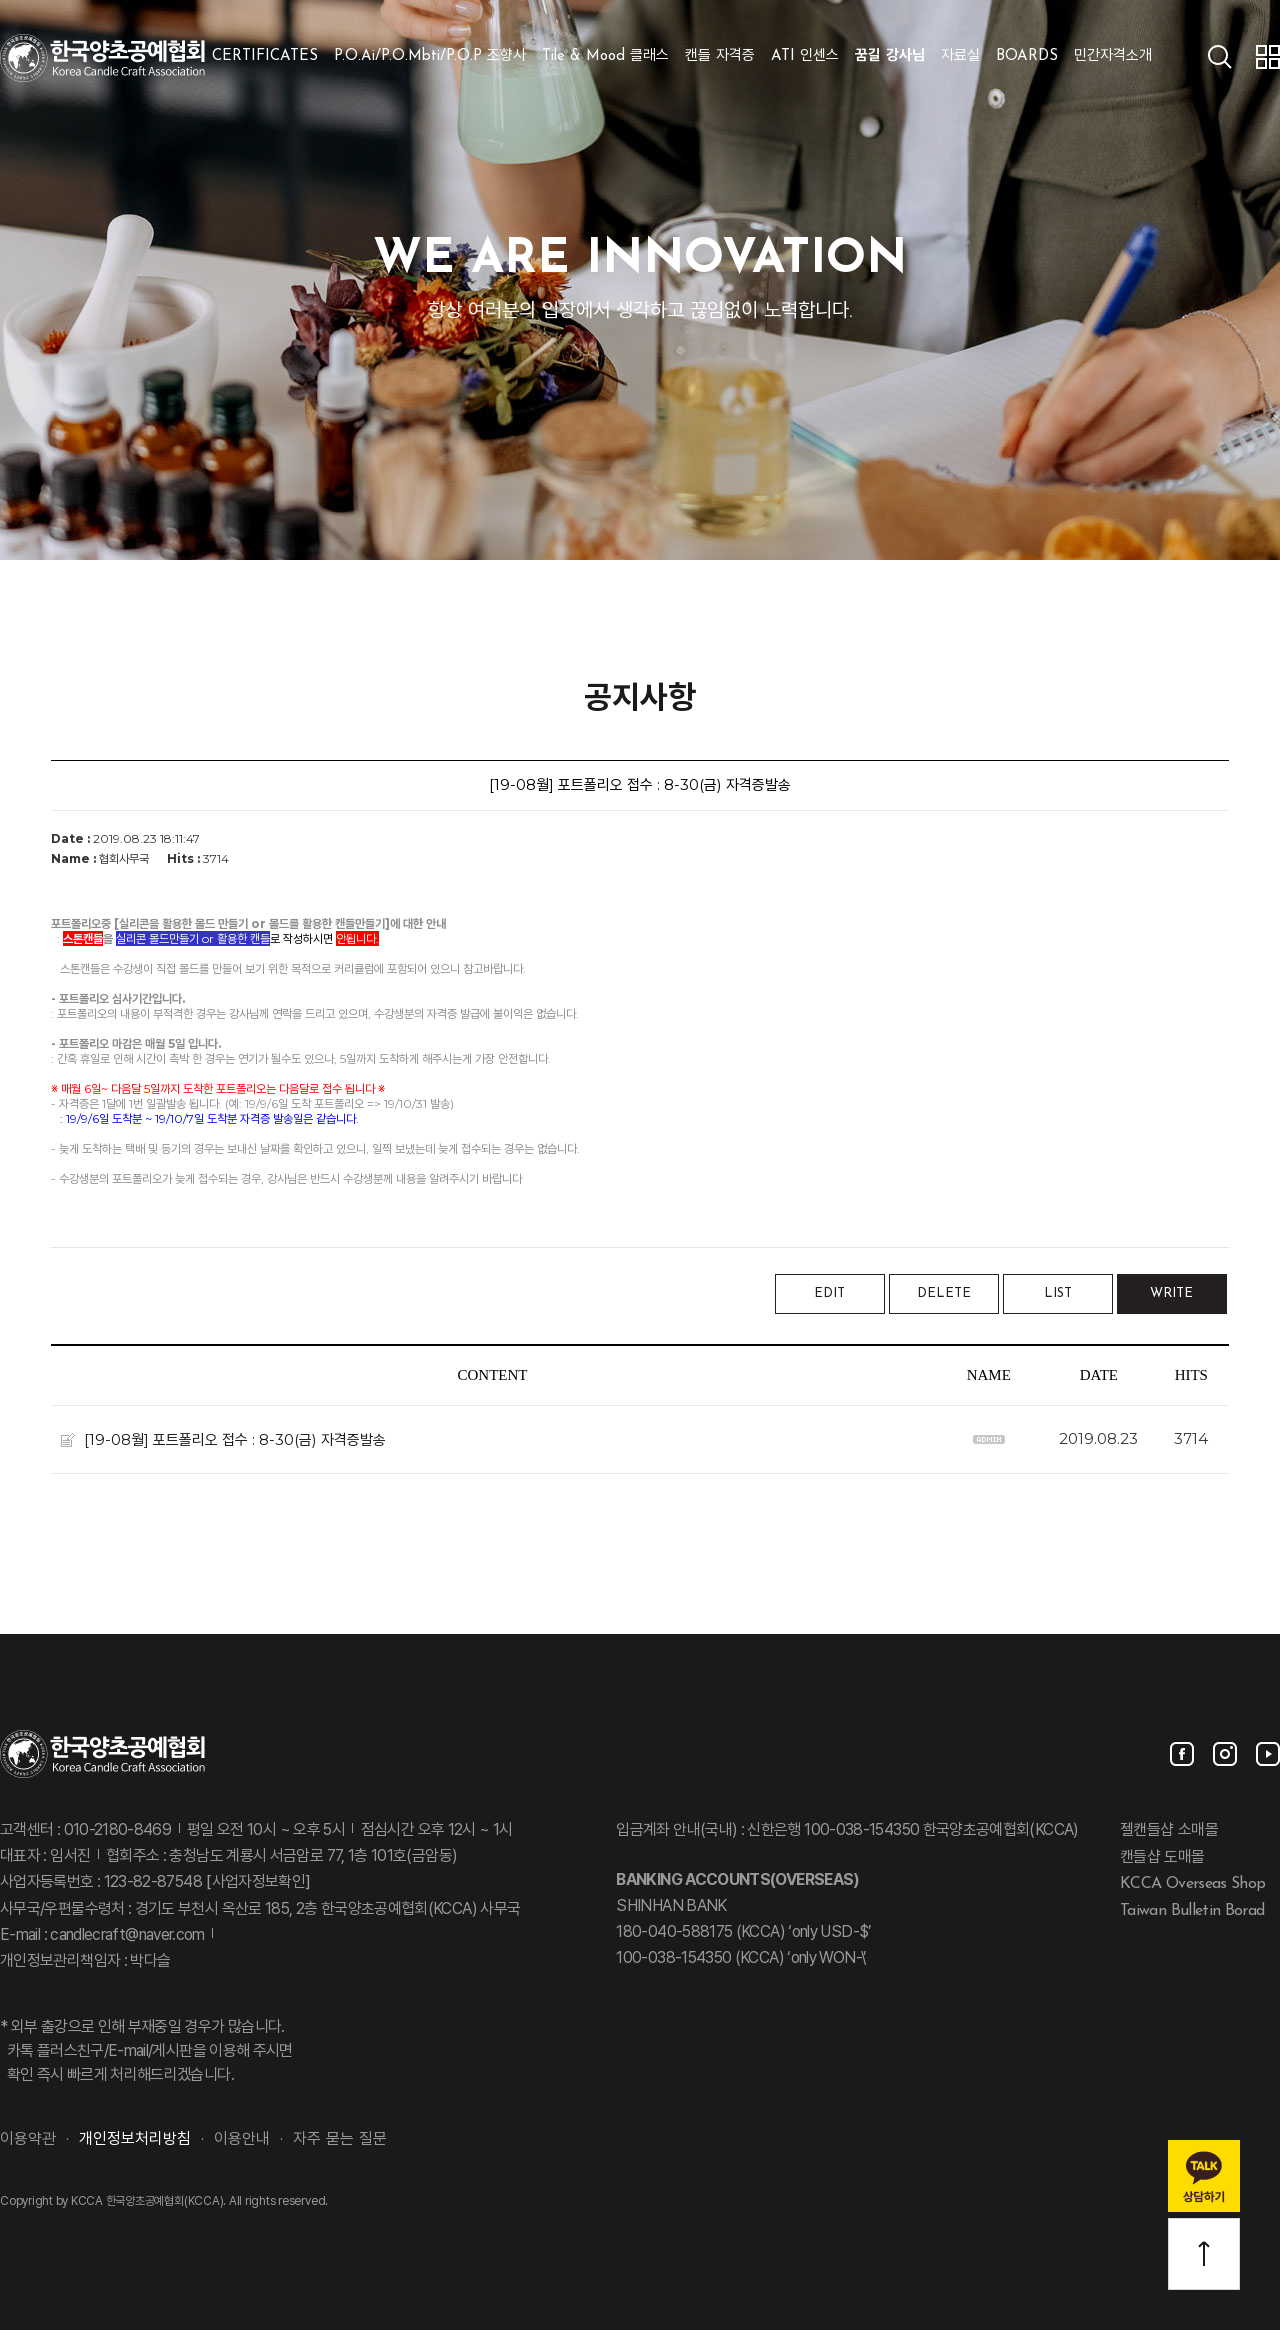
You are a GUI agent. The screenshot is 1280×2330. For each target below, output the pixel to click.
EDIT (829, 1293)
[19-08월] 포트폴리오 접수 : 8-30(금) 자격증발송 (235, 1438)
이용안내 (242, 2140)
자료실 (960, 56)
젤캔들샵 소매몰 (1169, 1831)
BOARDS (1027, 56)
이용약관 (28, 2140)
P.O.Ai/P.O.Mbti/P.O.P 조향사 (430, 56)
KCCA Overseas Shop (1192, 1884)
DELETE (944, 1293)
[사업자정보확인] (256, 1883)
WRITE (1171, 1293)
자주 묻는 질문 (340, 2140)
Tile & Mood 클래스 (605, 56)
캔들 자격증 (720, 56)
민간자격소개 (1113, 56)
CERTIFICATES (265, 56)
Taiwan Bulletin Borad (1192, 1911)
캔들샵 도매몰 (1162, 1857)
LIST (1058, 1293)
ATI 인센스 (805, 56)
